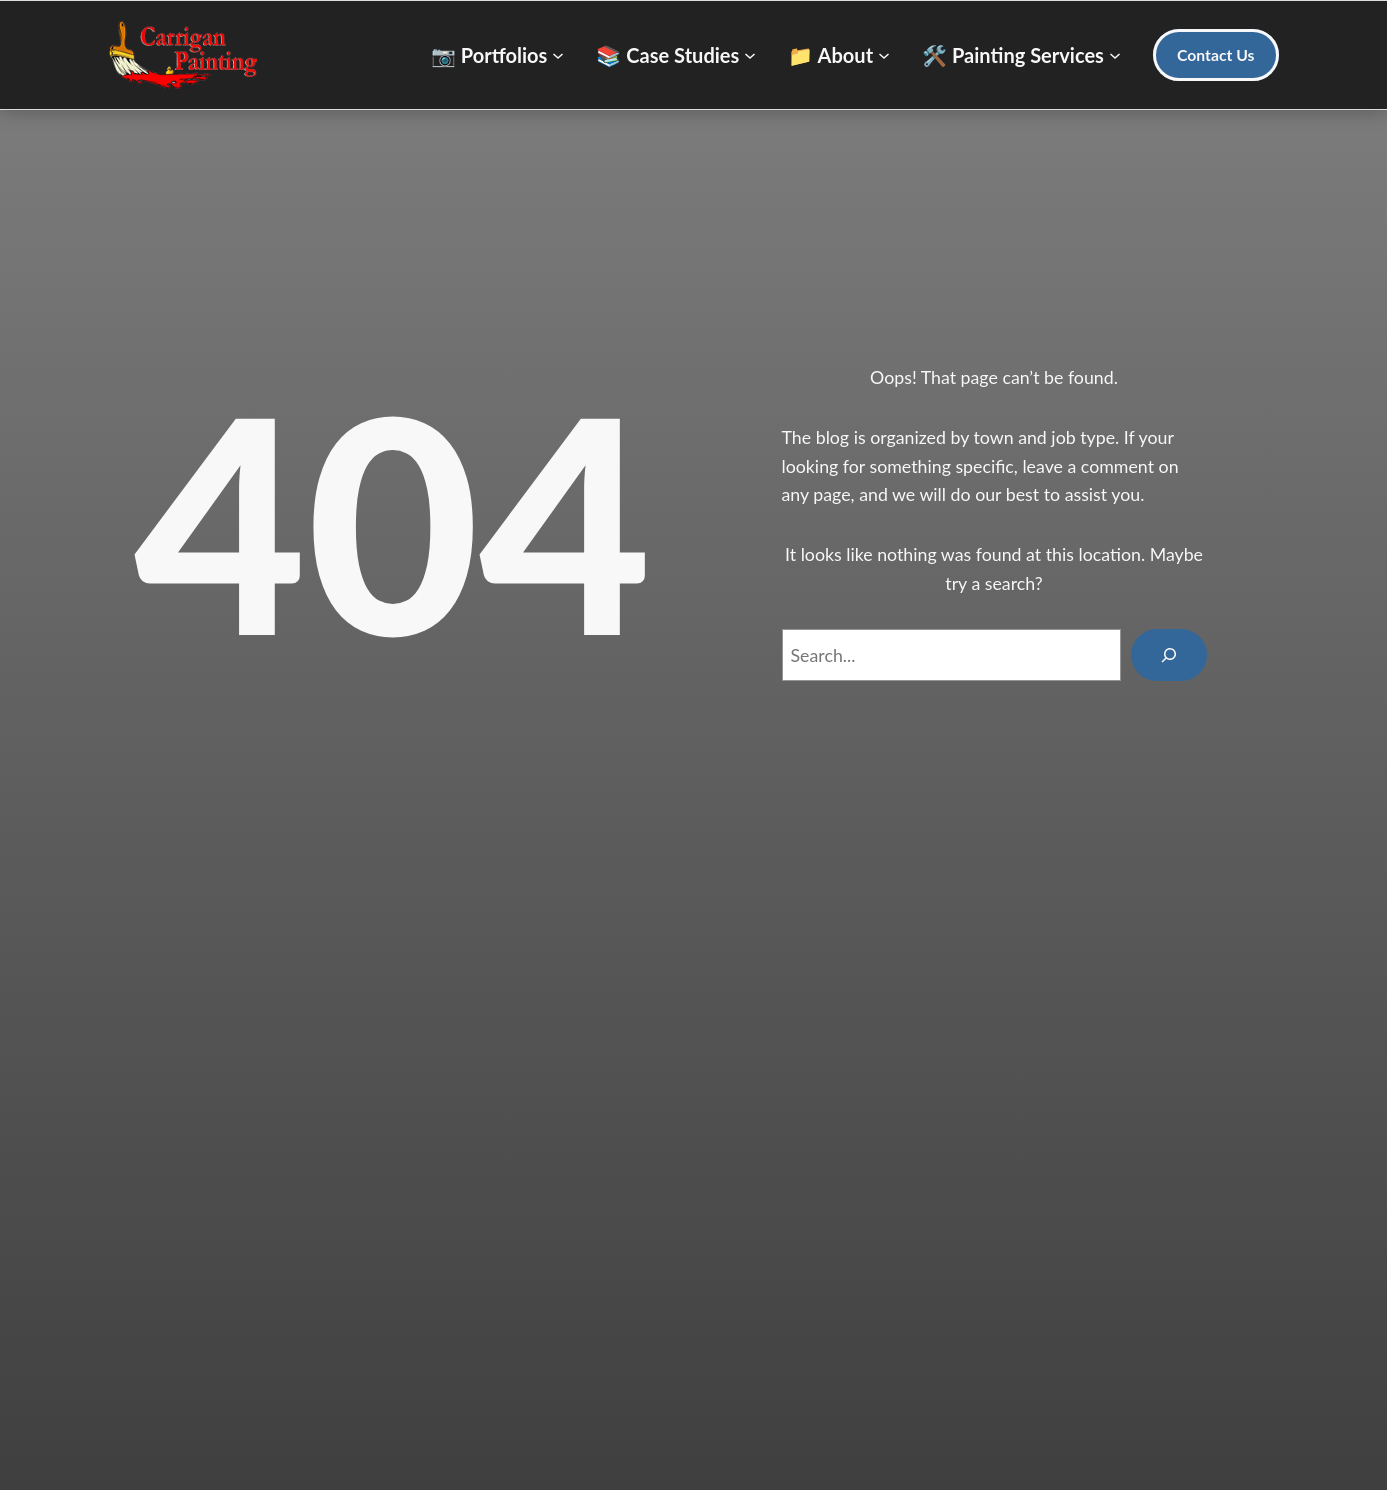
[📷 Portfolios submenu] (498, 55)
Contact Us (1216, 54)
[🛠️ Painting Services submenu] (1021, 55)
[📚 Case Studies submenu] (676, 55)
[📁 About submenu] (839, 55)
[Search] (1168, 655)
